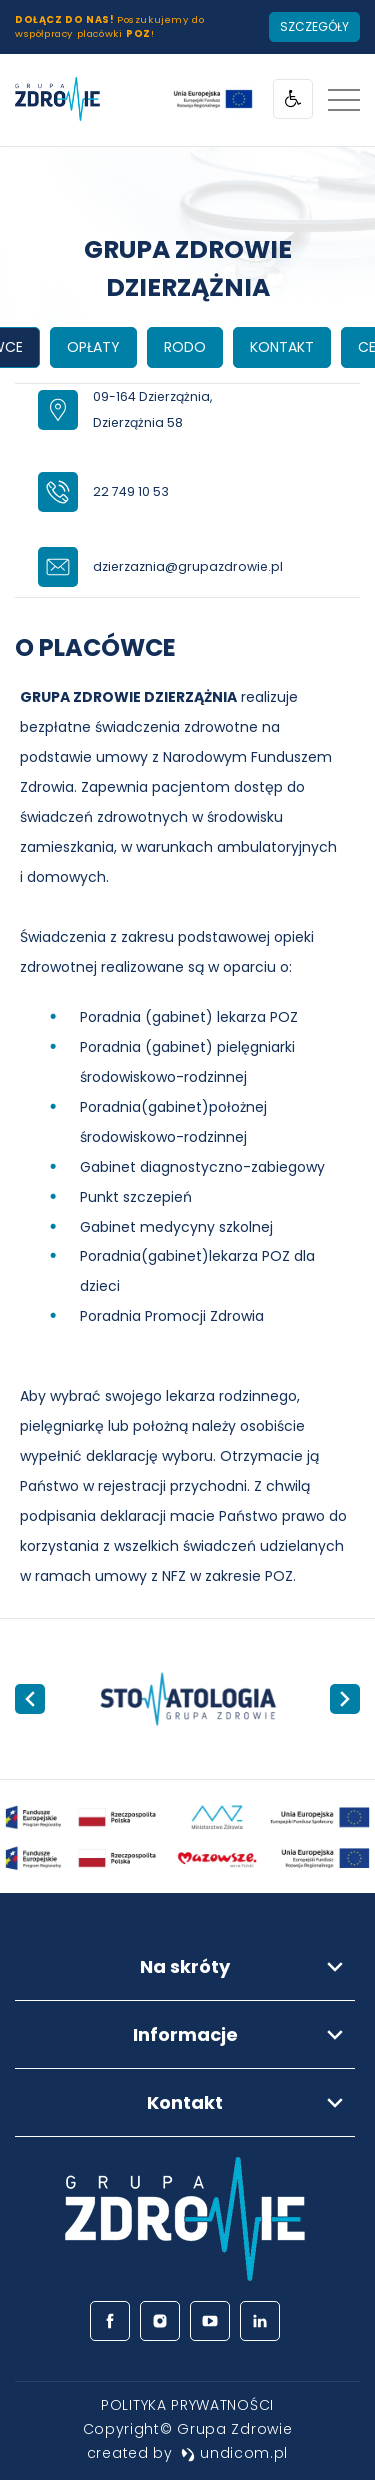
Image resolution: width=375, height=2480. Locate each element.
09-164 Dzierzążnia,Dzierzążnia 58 (152, 410)
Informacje (185, 2034)
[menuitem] (187, 2405)
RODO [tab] (185, 347)
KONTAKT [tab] (282, 347)
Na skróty (185, 1966)
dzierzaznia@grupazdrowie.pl (188, 566)
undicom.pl (235, 2453)
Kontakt (185, 2102)
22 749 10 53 (131, 491)
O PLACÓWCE (95, 647)
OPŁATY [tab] (93, 347)
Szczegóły (314, 26)
